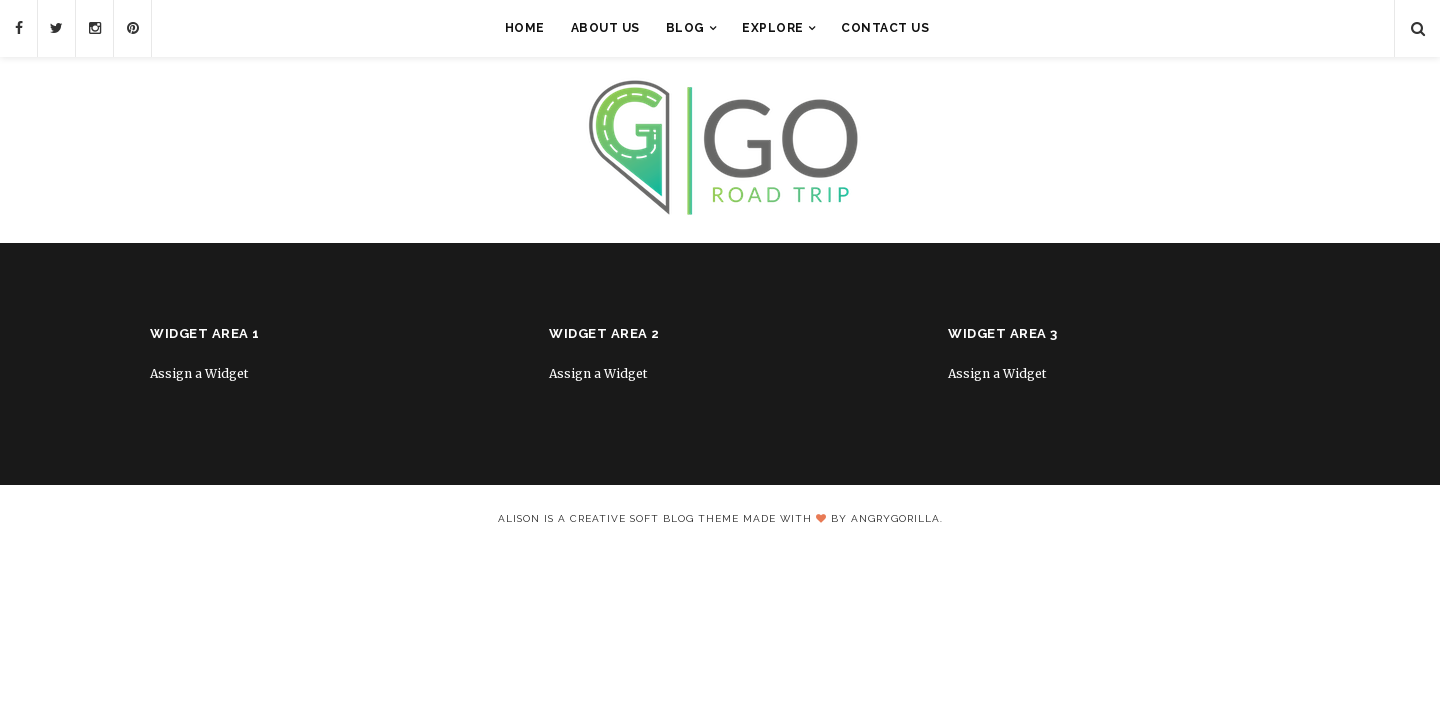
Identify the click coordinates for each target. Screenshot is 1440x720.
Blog (685, 28)
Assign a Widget (199, 373)
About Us (605, 28)
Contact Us (885, 28)
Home (525, 28)
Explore (773, 28)
